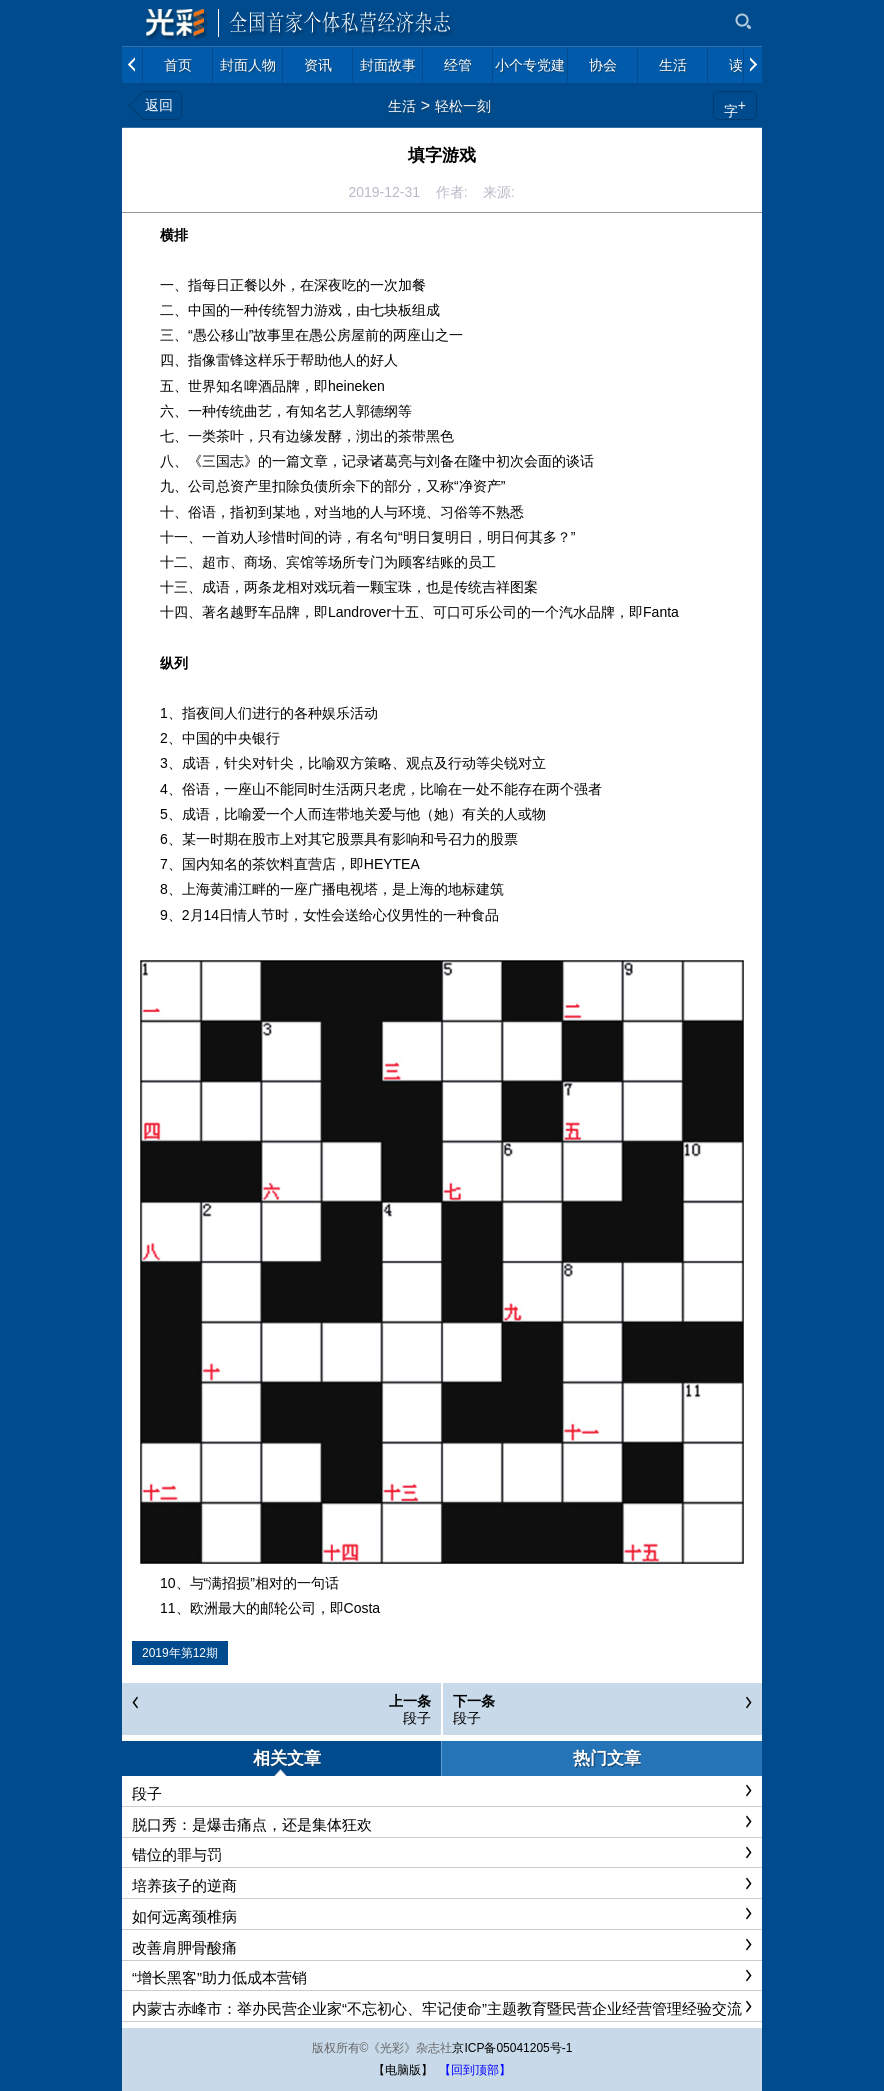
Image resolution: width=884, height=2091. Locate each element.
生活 (402, 106)
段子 (417, 1718)
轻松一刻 (463, 106)
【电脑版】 (403, 2070)
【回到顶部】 (475, 2070)
